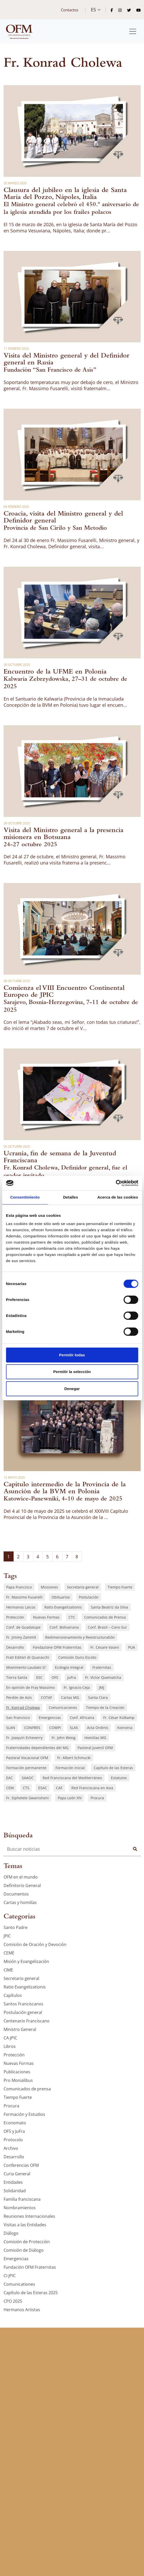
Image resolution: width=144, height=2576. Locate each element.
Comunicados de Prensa (105, 1617)
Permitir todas (72, 1355)
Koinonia (124, 1727)
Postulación (89, 1597)
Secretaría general (83, 1587)
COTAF (46, 1697)
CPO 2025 (13, 2301)
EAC (9, 1777)
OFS (55, 1677)
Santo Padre (15, 1927)
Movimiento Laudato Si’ (26, 1667)
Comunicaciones (63, 1707)
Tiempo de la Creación (105, 1707)
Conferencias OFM (21, 2165)
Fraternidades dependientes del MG (37, 1747)
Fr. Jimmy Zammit (21, 1637)
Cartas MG (70, 1697)
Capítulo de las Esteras (113, 1767)
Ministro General (20, 2029)
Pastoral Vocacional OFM (27, 1757)
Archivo (11, 2148)
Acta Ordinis (97, 1727)
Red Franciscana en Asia (92, 1787)
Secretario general (21, 1978)
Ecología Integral (69, 1667)
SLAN (10, 1727)
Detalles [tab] (70, 1197)
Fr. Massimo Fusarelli (24, 1597)
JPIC (7, 1936)
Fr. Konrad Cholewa (23, 1707)
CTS (26, 1787)
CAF (59, 1787)
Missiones (49, 1587)
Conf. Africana (82, 1717)
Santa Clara (98, 1697)
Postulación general (23, 2012)
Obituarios (61, 1597)
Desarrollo (15, 1647)
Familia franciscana (22, 2199)
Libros (10, 2046)
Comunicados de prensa (27, 2089)
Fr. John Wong (63, 1737)
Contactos (69, 9)
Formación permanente (26, 1767)
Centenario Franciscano (27, 2021)
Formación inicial (70, 1767)
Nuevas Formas (46, 1617)
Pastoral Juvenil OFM (95, 1747)
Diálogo (11, 2233)
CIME (8, 1970)
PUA (131, 1647)
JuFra (71, 1677)
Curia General (17, 2174)
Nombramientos (20, 2208)
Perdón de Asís (19, 1697)
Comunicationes (19, 2284)
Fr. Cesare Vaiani (104, 1647)
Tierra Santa (16, 1677)
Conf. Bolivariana (64, 1627)
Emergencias (50, 1717)
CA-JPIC (10, 2038)
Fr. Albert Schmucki (74, 1757)
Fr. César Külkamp (119, 1717)
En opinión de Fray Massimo (30, 1687)
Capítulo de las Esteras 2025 (31, 2292)
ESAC (42, 1787)
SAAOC (28, 1777)
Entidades (13, 2182)
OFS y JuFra (14, 2131)
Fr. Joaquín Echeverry (24, 1737)
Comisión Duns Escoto (77, 1657)
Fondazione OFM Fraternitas (57, 1647)
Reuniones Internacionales (29, 2216)
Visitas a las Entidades (25, 2225)
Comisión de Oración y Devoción (35, 1944)
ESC (39, 1677)
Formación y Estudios (24, 2114)
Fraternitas (101, 1667)
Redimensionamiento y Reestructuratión (80, 1637)
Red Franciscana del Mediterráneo (72, 1777)
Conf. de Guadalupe (23, 1627)
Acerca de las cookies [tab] (117, 1197)
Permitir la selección (72, 1371)
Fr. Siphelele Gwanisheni (27, 1797)
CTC (72, 1617)
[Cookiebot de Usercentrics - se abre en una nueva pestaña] (115, 1183)
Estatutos (119, 1777)
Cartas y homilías (20, 1902)
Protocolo (13, 2140)
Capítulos (13, 1995)
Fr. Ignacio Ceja (77, 1687)
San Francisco (18, 1717)
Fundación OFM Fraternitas (30, 2267)
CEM (10, 1787)
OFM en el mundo (21, 1877)
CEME (9, 1953)
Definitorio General (22, 1885)
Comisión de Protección (27, 2242)
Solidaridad (15, 2191)
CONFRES (32, 1727)
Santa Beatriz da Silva (109, 1607)
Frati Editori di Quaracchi (27, 1657)
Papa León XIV (70, 1797)
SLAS (74, 1727)
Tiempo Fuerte (120, 1587)
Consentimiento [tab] (25, 1197)
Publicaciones (17, 2072)
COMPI (55, 1727)
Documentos (16, 1894)
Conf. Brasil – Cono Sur (107, 1627)
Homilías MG (95, 1737)
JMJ (101, 1687)
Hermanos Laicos (20, 1607)
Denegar (72, 1388)
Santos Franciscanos (23, 2004)
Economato (15, 2123)
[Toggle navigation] (133, 31)
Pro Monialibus (18, 2080)
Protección (15, 1617)
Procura (97, 1797)
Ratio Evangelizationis (63, 1607)
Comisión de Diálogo (24, 2250)
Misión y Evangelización (26, 1961)
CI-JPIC (10, 2275)
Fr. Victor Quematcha (103, 1677)
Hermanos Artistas (22, 2309)
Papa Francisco (19, 1587)
